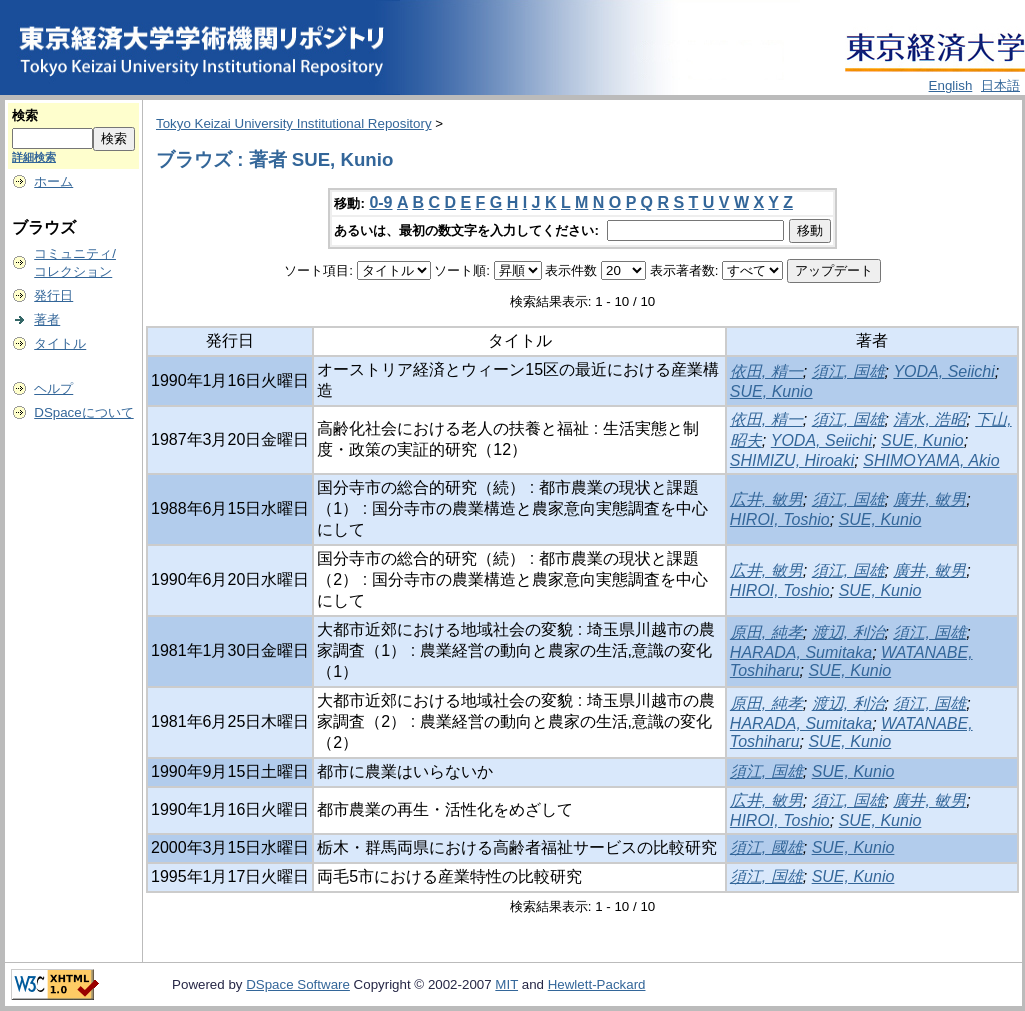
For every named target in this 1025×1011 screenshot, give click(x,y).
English (951, 85)
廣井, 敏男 (929, 499)
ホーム (53, 181)
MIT (506, 984)
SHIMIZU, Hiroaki (792, 460)
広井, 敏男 (766, 499)
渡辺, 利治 (848, 632)
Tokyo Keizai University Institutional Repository (294, 123)
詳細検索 (34, 157)
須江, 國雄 (766, 847)
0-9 (380, 202)
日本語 (1000, 85)
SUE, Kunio (771, 391)
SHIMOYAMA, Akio (931, 460)
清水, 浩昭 (929, 419)
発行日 (53, 295)
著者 (47, 319)
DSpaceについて (83, 412)
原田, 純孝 (766, 632)
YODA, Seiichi (943, 371)
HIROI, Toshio (780, 519)
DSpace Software (298, 984)
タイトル (60, 343)
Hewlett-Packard (597, 984)
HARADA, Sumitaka (801, 652)
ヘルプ (53, 388)
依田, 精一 (766, 371)
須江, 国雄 (848, 371)
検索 (25, 115)
